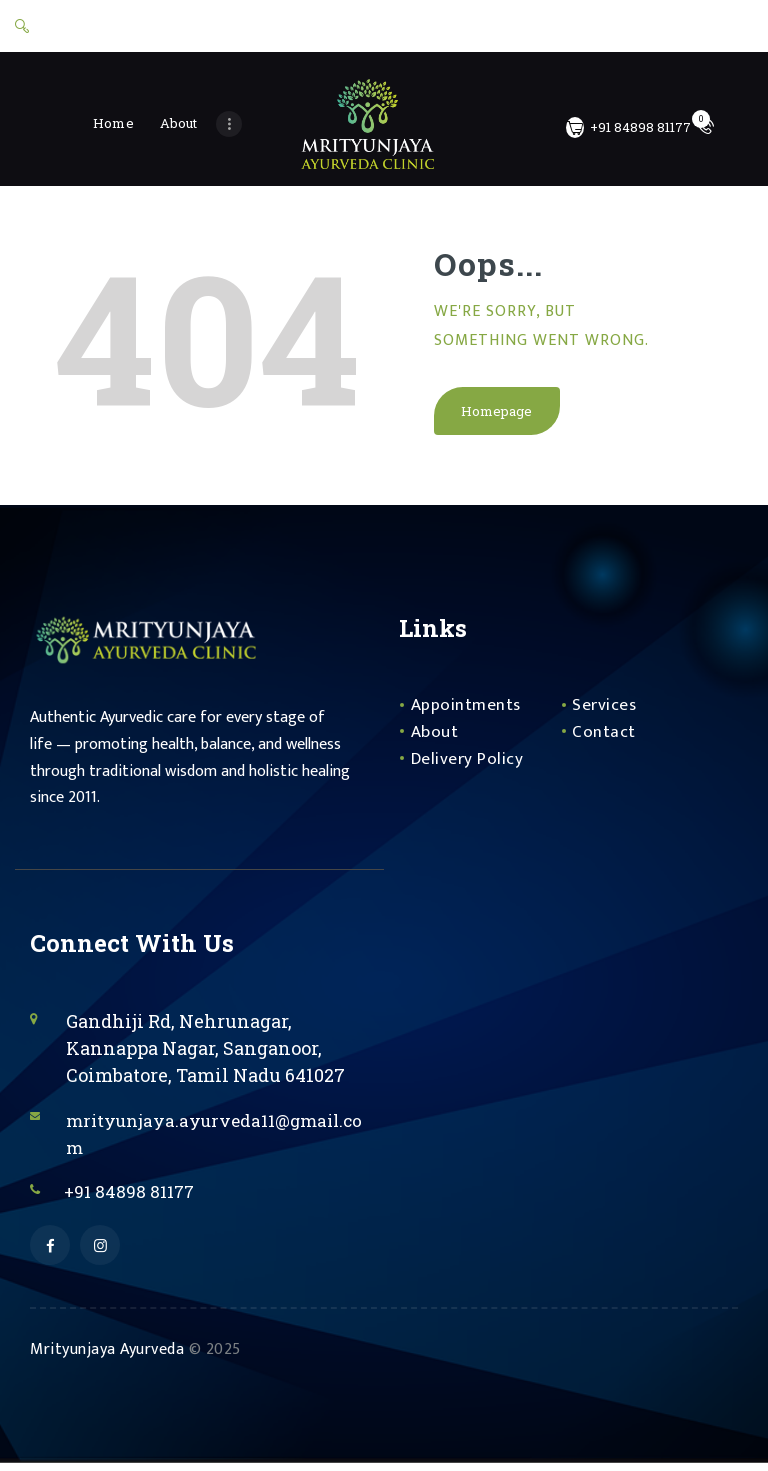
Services (605, 710)
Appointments (467, 710)
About (435, 737)
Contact (604, 737)
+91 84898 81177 (134, 1196)
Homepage (497, 415)
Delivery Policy (468, 763)
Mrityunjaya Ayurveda (107, 1356)
